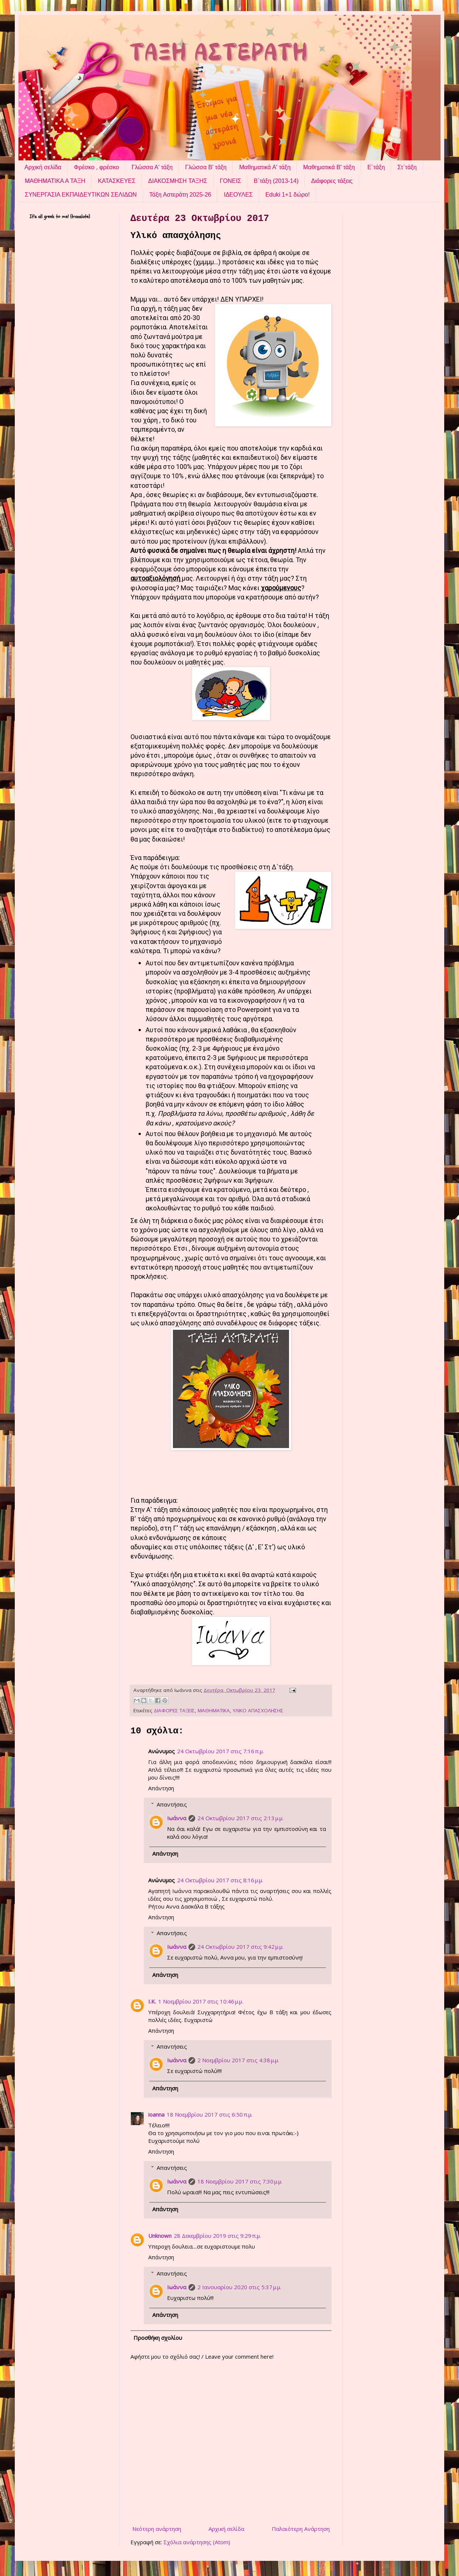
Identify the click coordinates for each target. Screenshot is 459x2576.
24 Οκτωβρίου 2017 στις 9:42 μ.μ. (240, 1946)
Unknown (159, 2235)
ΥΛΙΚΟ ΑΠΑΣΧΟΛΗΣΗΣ (258, 1710)
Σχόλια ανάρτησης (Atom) (196, 2542)
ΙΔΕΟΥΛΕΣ (238, 194)
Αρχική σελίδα (42, 167)
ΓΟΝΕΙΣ (230, 181)
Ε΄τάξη (376, 167)
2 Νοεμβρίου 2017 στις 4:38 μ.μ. (238, 2060)
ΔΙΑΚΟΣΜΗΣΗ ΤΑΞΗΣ (177, 181)
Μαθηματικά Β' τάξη (329, 167)
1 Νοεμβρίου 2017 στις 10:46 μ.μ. (200, 2001)
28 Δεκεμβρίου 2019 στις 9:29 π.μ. (217, 2235)
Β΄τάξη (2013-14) (276, 181)
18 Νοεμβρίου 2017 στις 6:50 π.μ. (209, 2114)
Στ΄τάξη (406, 167)
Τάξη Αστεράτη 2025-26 (180, 194)
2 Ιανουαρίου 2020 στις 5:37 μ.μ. (239, 2287)
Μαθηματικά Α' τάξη (264, 167)
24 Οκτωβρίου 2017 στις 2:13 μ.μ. (240, 1818)
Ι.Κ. (152, 2001)
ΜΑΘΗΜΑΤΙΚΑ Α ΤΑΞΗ (55, 181)
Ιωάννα (176, 1818)
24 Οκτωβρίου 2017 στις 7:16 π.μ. (220, 1751)
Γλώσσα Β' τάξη (206, 167)
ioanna (156, 2114)
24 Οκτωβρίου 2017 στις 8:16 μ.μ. (220, 1880)
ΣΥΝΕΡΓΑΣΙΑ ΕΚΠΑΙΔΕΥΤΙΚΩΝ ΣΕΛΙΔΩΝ (81, 194)
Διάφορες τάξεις (332, 181)
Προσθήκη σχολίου (157, 2337)
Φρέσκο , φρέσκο (96, 167)
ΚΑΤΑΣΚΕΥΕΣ (117, 181)
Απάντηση (161, 1788)
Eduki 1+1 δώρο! (287, 194)
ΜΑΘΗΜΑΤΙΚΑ (214, 1710)
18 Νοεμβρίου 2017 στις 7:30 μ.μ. (239, 2181)
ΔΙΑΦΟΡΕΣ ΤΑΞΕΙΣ (174, 1710)
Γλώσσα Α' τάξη (152, 167)
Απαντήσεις (172, 1804)
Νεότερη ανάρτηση (156, 2528)
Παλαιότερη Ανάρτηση (301, 2528)
